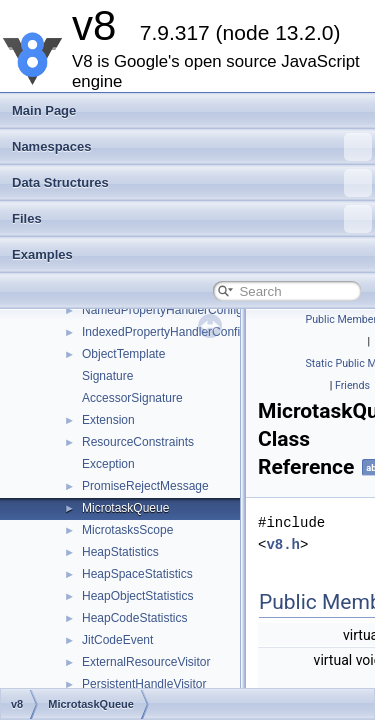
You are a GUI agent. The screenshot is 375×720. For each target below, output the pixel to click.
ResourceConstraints (138, 442)
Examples (42, 254)
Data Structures (192, 183)
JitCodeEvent (117, 640)
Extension (108, 420)
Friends (352, 385)
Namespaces (192, 147)
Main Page (44, 110)
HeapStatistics (120, 552)
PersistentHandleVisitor (144, 684)
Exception (108, 464)
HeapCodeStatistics (134, 618)
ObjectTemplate (123, 354)
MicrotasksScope (127, 530)
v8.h (283, 544)
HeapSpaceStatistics (137, 574)
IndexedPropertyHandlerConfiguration (182, 332)
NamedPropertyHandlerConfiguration (180, 310)
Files (192, 219)
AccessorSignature (132, 398)
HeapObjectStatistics (137, 596)
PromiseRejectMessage (145, 486)
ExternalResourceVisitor (146, 662)
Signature (107, 376)
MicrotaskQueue (125, 508)
